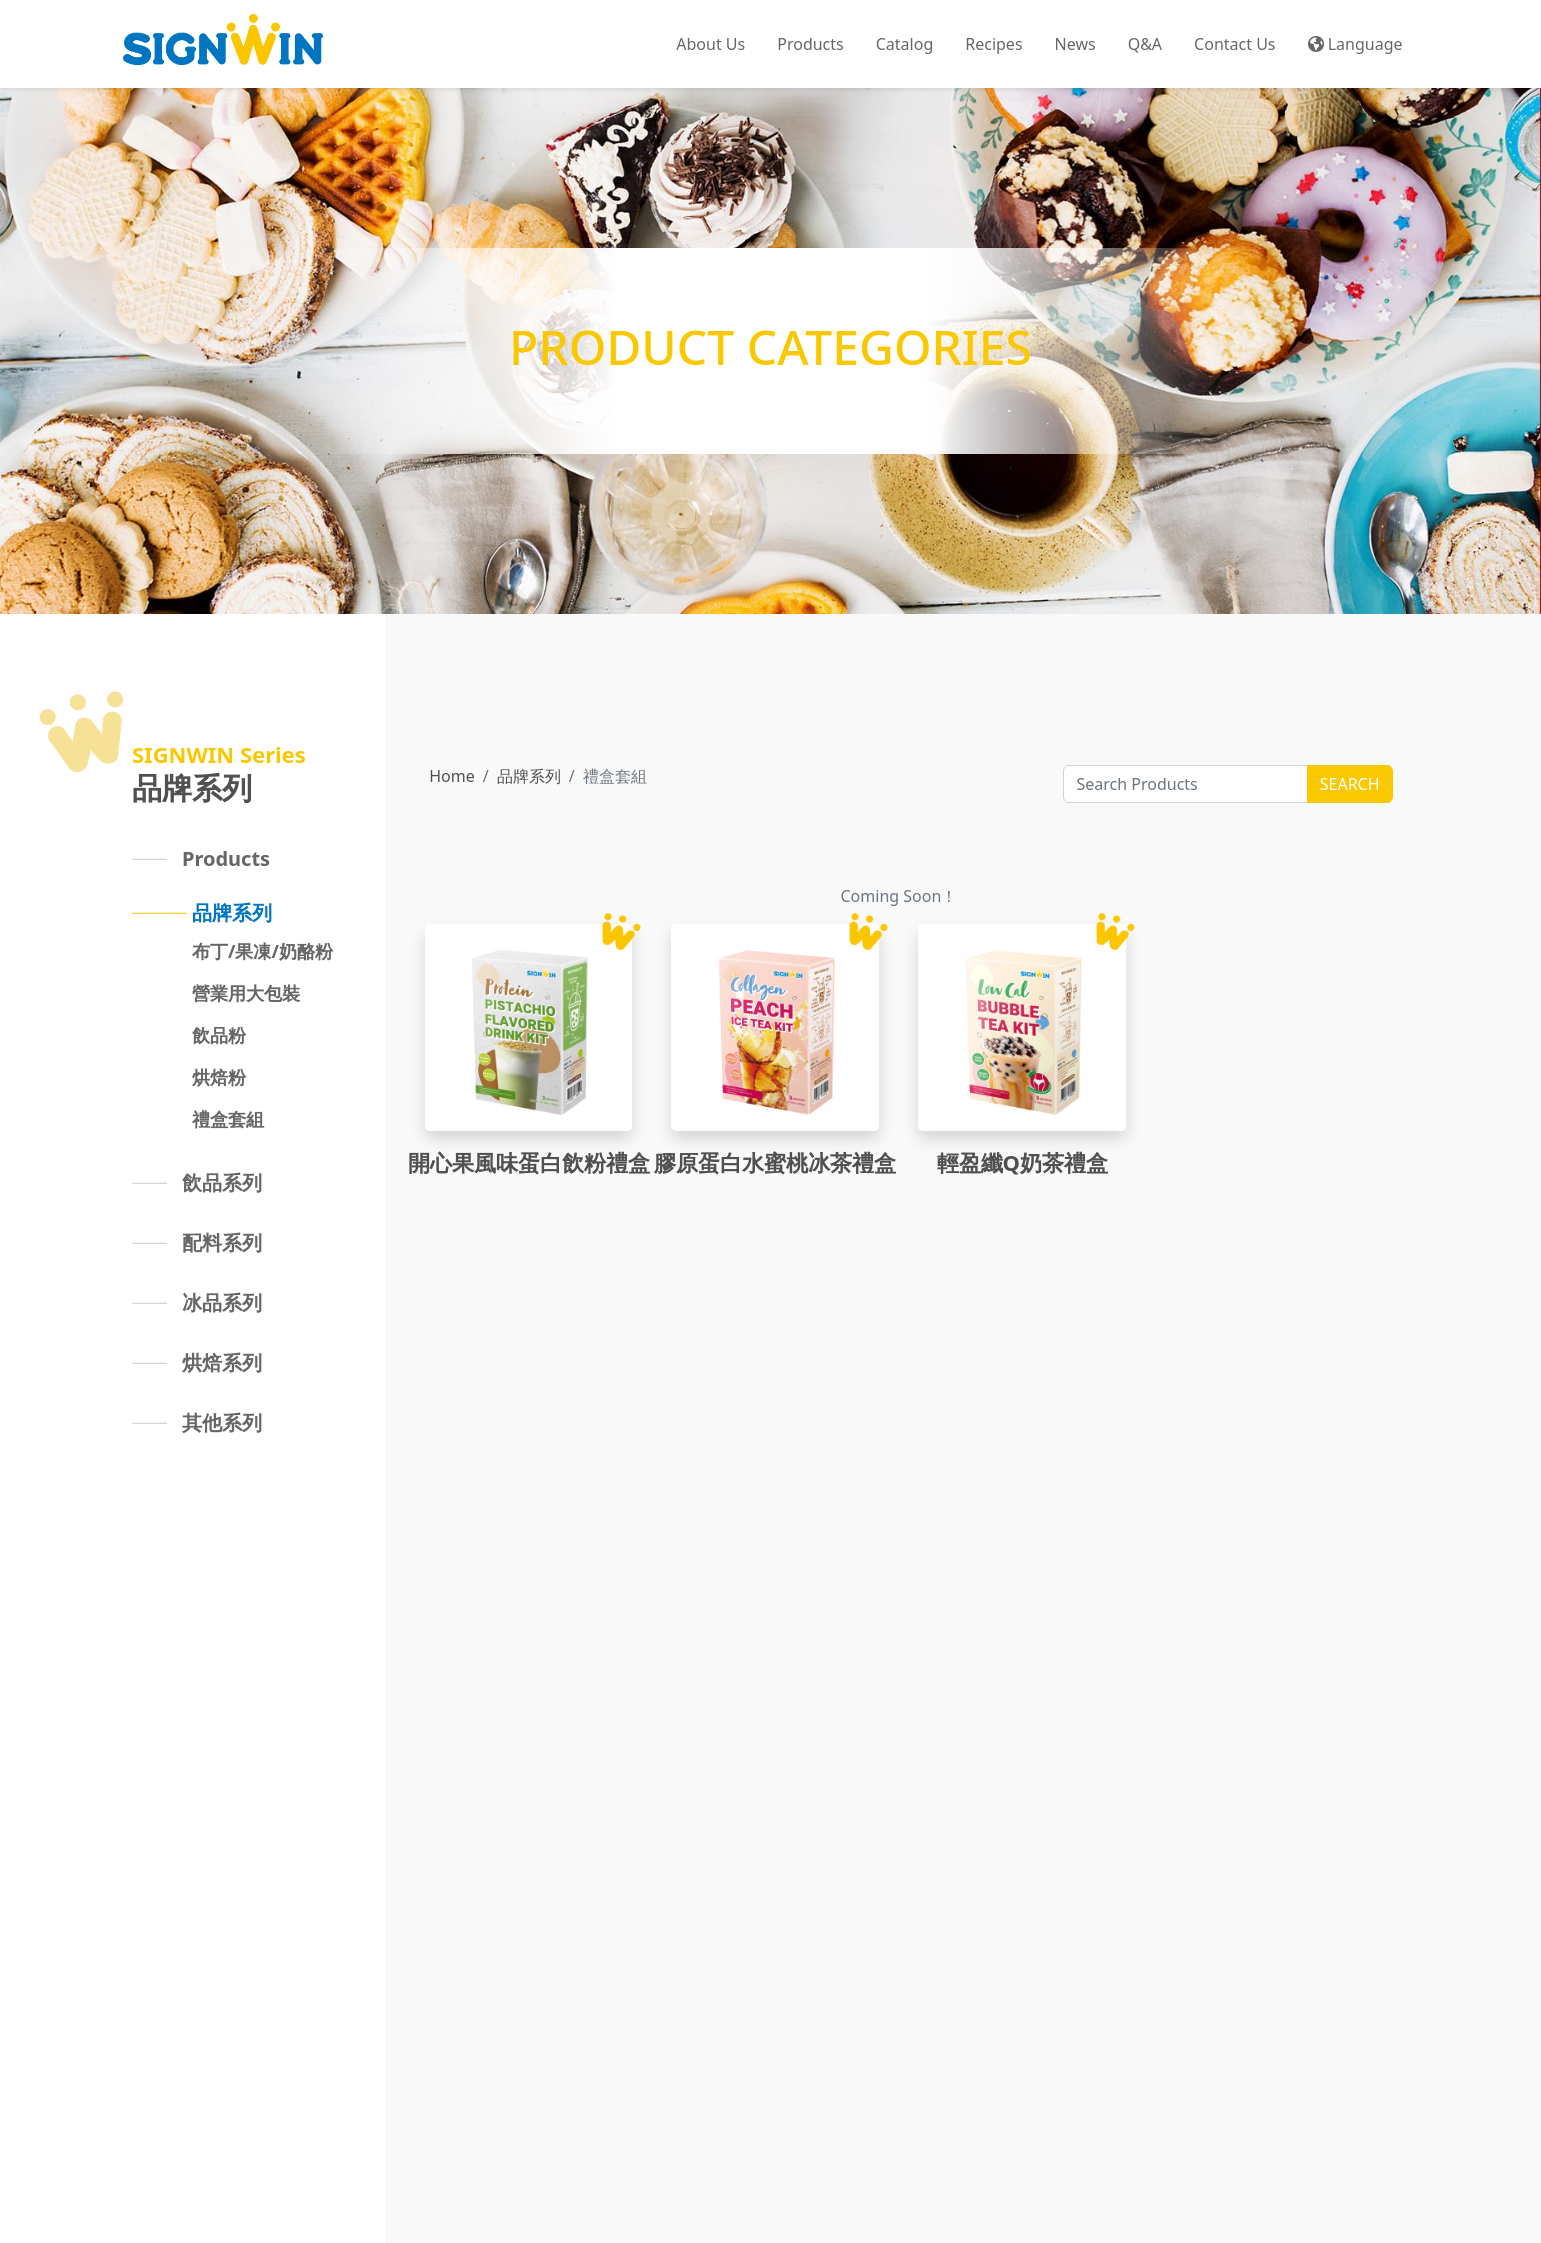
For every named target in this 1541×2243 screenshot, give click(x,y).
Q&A (1145, 44)
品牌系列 (232, 912)
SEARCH (1350, 784)
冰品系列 (222, 1302)
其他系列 (222, 1422)
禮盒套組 (228, 1119)
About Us (710, 44)
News (1075, 44)
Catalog (905, 44)
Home (452, 776)
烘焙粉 (219, 1077)
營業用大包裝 (246, 993)
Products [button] (810, 44)
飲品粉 (219, 1035)
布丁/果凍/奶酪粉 (262, 951)
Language (1355, 44)
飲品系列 (222, 1182)
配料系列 (222, 1242)
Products (226, 858)
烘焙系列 (222, 1362)
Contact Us (1234, 44)
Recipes (993, 44)
